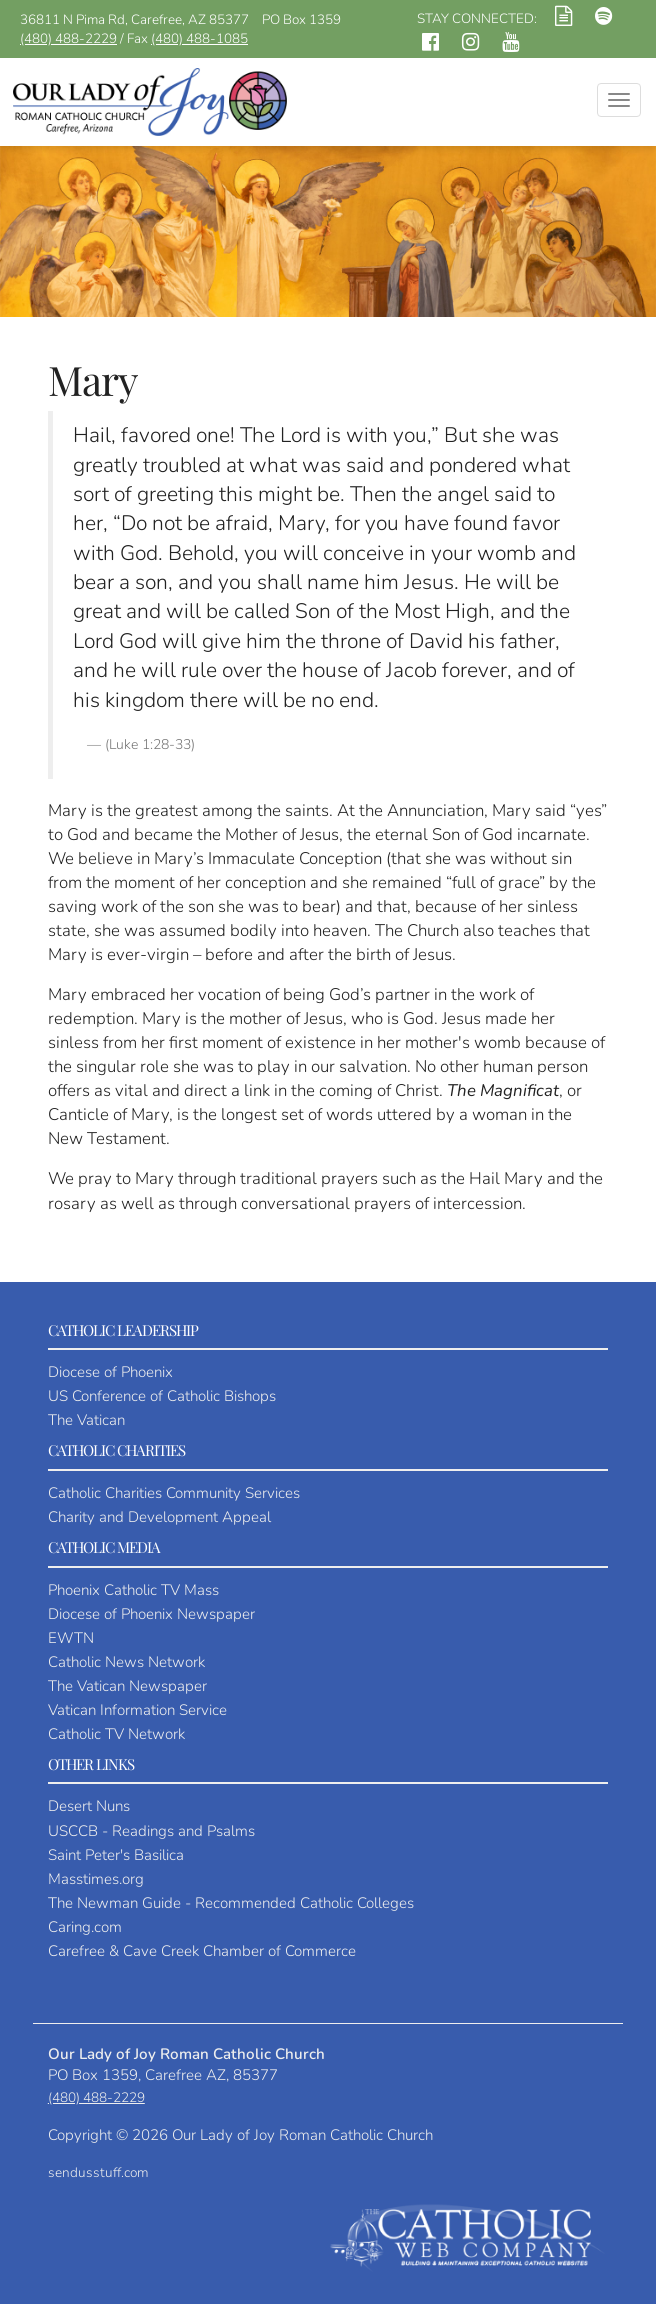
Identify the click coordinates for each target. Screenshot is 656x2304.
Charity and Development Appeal (159, 1517)
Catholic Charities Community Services (174, 1493)
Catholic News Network (126, 1662)
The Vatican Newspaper (127, 1686)
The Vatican (86, 1420)
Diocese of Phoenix (110, 1372)
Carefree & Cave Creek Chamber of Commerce (202, 1951)
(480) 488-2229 (68, 38)
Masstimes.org (96, 1879)
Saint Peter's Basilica (116, 1855)
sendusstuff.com (98, 2172)
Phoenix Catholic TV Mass (133, 1590)
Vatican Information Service (137, 1710)
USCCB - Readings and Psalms (151, 1831)
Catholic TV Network (116, 1734)
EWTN (71, 1638)
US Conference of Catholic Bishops (162, 1396)
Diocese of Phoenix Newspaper (151, 1614)
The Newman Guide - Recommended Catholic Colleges (231, 1903)
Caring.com (85, 1927)
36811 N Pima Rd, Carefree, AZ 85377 (134, 19)
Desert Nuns (89, 1806)
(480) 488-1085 (199, 38)
